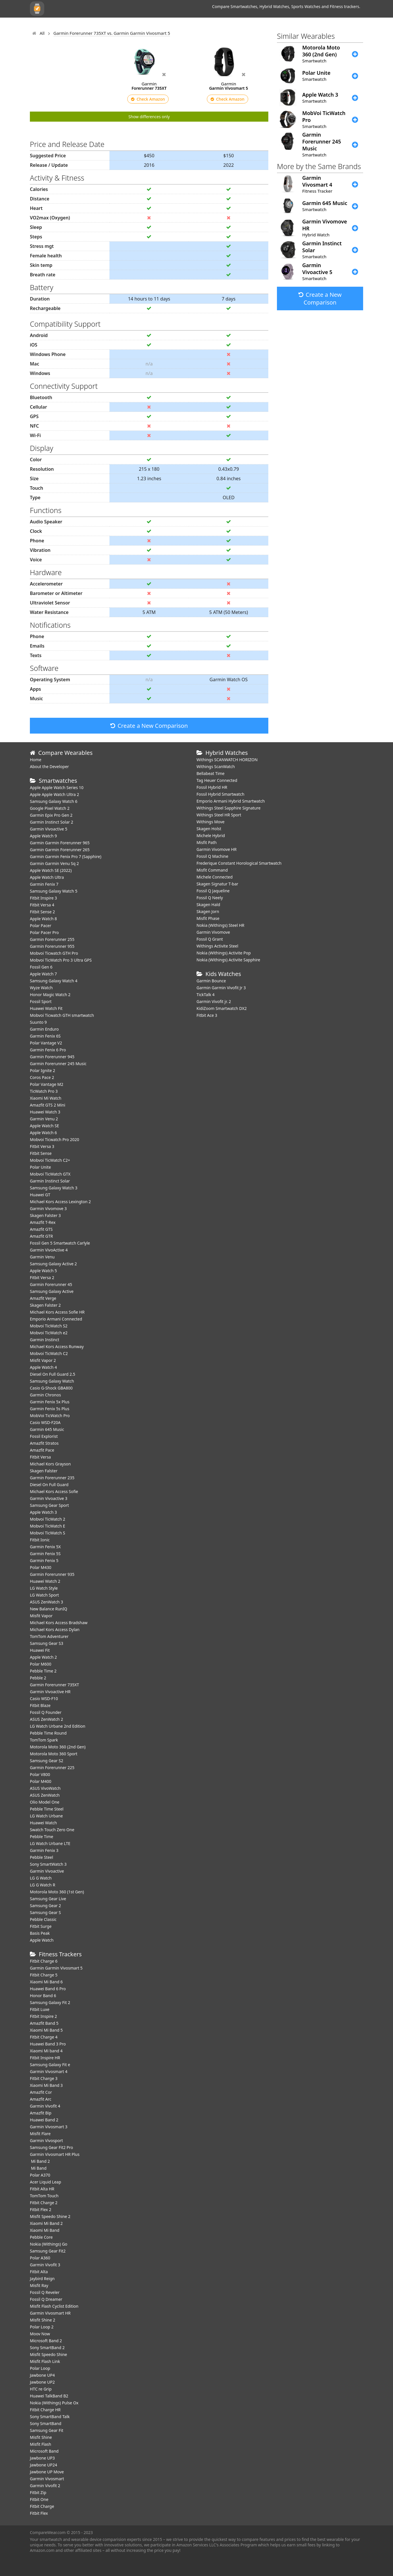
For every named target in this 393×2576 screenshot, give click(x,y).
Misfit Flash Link (45, 2361)
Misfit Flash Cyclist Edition (54, 2306)
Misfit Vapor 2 (43, 1360)
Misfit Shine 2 (42, 2320)
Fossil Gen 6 (41, 967)
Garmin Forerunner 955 (52, 946)
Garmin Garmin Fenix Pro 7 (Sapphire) (65, 856)
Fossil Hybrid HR (211, 787)
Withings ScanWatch (215, 766)
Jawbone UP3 (42, 2458)
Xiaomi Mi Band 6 (46, 1981)
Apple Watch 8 (43, 918)
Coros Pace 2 (42, 1077)
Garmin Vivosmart (47, 2478)
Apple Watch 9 (43, 836)
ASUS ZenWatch (45, 1795)
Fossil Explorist (44, 1436)
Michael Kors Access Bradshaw (59, 1622)
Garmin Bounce (211, 980)
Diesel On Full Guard (49, 1484)
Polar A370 (40, 2175)
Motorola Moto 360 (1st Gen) (57, 1891)
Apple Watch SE (44, 1125)
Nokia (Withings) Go (48, 2244)
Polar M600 (40, 1664)
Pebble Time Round (48, 1733)
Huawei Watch (43, 1822)
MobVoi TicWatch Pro (50, 1415)
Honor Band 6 (43, 1995)
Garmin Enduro (44, 1029)
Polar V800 (40, 1774)
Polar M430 (40, 1567)
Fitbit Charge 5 (43, 1975)
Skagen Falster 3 (45, 1215)
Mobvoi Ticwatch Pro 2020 (54, 1139)
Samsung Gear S (45, 1912)
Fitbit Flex (39, 2513)
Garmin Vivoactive (47, 1871)
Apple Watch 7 (43, 974)
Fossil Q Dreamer (46, 2299)
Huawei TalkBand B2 (49, 2396)
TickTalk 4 (205, 994)
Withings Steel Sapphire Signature (228, 808)
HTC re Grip (41, 2389)
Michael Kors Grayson (50, 1464)
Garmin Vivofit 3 (45, 2264)
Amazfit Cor (41, 2092)
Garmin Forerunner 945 (52, 1056)
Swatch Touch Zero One (52, 1829)
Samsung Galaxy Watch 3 (53, 1188)
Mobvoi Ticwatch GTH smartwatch (62, 1015)
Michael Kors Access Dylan (55, 1629)
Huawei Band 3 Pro (48, 2044)
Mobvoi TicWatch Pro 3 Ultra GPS (61, 960)
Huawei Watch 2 (45, 1581)
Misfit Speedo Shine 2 (50, 2216)
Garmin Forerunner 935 (52, 1574)
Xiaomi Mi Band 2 (46, 2223)
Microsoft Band (44, 2451)
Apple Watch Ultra (47, 877)
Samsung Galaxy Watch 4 (53, 980)
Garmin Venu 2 (44, 1119)
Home (35, 759)
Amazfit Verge (43, 1298)
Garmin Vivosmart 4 (49, 2071)
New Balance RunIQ (48, 1609)
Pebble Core (41, 2237)
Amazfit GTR (41, 1236)
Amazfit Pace (42, 1450)
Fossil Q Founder (45, 1712)
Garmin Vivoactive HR (50, 1691)
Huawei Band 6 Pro (48, 1988)
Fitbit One (39, 2499)
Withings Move (210, 821)
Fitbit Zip (38, 2492)
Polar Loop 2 (41, 2327)
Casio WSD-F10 (44, 1698)
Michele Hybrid (210, 835)
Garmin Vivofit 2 (45, 2485)
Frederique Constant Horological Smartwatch (239, 863)
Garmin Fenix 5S (45, 1553)
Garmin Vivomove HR (216, 849)
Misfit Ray (39, 2285)
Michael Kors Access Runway (57, 1346)
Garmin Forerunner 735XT (54, 1684)
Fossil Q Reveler (44, 2292)
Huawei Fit (40, 1650)
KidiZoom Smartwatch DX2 (221, 1008)
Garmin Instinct (44, 1339)
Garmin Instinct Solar (50, 1181)
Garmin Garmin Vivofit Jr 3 (221, 987)
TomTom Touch (44, 2195)
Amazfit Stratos (44, 1443)
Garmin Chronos (45, 1395)
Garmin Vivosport (46, 2140)
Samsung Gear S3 (46, 1643)
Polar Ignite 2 (42, 1070)
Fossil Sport (41, 1001)
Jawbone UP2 (42, 2382)
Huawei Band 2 (44, 2120)
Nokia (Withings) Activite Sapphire (228, 959)
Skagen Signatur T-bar (217, 884)
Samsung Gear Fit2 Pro (51, 2147)
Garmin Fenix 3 (44, 1850)
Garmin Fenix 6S (45, 1036)
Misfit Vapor (41, 1615)
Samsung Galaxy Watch (52, 1381)
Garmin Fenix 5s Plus (49, 1408)
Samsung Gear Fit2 (48, 2251)
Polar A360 (40, 2258)
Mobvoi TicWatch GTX (50, 1174)
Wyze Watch (41, 987)
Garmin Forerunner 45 (51, 1284)
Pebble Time (41, 1836)
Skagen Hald (208, 904)
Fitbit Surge (40, 1926)
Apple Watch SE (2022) (51, 870)
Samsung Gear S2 (46, 1760)
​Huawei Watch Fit (46, 1008)
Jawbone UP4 (42, 2375)
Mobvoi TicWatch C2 (49, 1353)
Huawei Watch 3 (45, 1112)
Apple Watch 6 (43, 1132)
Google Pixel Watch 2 (50, 808)
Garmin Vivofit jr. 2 (213, 1001)
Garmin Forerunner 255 (52, 939)
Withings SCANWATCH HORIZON (227, 759)
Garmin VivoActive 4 (49, 1250)
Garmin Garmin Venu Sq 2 (54, 863)
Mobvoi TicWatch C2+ (50, 1160)
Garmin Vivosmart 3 (49, 2126)
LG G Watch (41, 1878)
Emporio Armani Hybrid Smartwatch (230, 801)
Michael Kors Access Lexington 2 (60, 1201)
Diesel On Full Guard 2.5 (52, 1374)
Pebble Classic (43, 1919)
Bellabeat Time (210, 773)
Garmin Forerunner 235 (52, 1477)
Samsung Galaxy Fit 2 (50, 2002)
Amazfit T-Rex (42, 1222)
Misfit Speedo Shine (48, 2354)
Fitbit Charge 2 (43, 2202)
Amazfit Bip (40, 2113)
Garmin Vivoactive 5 (48, 829)
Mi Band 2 (40, 2161)
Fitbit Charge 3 (43, 2078)
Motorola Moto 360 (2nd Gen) (58, 1747)
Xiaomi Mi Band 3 (46, 2085)
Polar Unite (40, 1167)
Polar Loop (40, 2368)
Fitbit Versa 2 (42, 1277)
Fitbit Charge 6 (43, 1961)
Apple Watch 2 (43, 1657)
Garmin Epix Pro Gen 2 (51, 815)
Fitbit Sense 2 (42, 911)
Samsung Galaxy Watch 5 (53, 891)
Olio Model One (44, 1802)
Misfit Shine (41, 2437)
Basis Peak (40, 1933)
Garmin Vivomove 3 (48, 1208)
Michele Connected (214, 877)
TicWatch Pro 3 (44, 1091)
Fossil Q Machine (212, 856)
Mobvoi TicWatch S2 (49, 1326)
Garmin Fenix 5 (44, 1560)
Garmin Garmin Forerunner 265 (60, 849)
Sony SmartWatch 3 (48, 1864)
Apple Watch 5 (43, 1270)
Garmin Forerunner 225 (52, 1767)
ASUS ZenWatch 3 (46, 1602)
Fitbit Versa (40, 1457)
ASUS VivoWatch (45, 1788)
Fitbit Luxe (39, 2009)
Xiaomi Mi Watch (45, 1098)
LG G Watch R (42, 1885)
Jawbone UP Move (47, 2471)
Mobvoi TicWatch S (47, 1533)
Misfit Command (212, 870)
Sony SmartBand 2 (47, 2347)
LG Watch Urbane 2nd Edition (57, 1726)
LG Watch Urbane (46, 1816)
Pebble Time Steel (46, 1809)
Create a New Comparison (149, 726)
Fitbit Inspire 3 (43, 898)
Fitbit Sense (41, 1153)
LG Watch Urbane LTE (50, 1843)
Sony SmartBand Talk (50, 2416)
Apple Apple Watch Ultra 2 (55, 794)
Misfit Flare (40, 2133)
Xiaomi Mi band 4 (46, 2050)
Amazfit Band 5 (44, 2023)
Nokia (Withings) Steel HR (220, 925)
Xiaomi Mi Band (44, 2230)
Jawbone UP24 (43, 2465)
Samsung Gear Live (48, 1898)
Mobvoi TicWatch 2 (47, 1519)
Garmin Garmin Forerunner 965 (60, 842)
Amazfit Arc (40, 2099)
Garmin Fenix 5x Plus (50, 1401)
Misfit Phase (207, 918)
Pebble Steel (41, 1857)
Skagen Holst (208, 828)
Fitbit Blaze (40, 1705)
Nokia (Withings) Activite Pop (223, 953)
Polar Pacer (40, 925)
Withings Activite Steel (217, 946)
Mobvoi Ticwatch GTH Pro (54, 953)
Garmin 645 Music (47, 1429)
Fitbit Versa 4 (42, 905)
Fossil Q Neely (209, 897)
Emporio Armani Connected (56, 1319)
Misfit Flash (40, 2444)
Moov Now (40, 2333)
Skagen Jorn (207, 911)
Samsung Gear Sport (49, 1505)
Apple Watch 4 (43, 1367)
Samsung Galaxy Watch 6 (53, 801)
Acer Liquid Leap (45, 2182)
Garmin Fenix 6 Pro (48, 1049)
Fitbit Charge (42, 2506)
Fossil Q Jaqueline (213, 890)
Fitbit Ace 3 (206, 1015)
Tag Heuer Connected (216, 780)
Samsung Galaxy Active (52, 1291)
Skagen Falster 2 (45, 1305)
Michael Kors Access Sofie (54, 1491)
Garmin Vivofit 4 (45, 2106)
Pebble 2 (38, 1678)
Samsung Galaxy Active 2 (53, 1263)
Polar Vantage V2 (46, 1043)
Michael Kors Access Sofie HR (57, 1312)
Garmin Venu (42, 1257)
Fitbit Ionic (40, 1539)
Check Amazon (148, 99)
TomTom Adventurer (49, 1636)
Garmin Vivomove (213, 932)
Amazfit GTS (41, 1229)
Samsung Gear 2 (45, 1905)
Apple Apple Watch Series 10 (57, 787)
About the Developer (49, 766)
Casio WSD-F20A (45, 1422)
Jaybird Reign (42, 2278)
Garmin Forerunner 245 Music (58, 1063)
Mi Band (38, 2168)
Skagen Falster (43, 1470)
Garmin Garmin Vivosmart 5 (56, 1968)
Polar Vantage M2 (46, 1084)
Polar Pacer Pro (44, 932)
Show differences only (149, 116)
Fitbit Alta (39, 2271)
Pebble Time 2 (43, 1671)
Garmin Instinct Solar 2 (51, 822)
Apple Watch (41, 1940)
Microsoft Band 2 (46, 2340)
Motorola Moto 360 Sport (53, 1753)
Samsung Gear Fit (46, 2430)
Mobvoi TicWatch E (47, 1526)
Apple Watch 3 (43, 1512)
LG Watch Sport (44, 1595)
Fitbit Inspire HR (45, 2057)
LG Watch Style (44, 1588)
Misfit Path (206, 842)
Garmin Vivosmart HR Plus (55, 2154)
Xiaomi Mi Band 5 (46, 2030)
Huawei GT (40, 1194)
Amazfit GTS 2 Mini (47, 1105)
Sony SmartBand (45, 2423)
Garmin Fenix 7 (44, 884)
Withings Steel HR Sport (218, 815)
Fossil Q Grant (209, 939)
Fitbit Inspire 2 (43, 2016)
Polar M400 (40, 1781)
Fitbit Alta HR (42, 2189)
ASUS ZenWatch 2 (46, 1719)
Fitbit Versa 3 (42, 1146)
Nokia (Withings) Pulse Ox (54, 2402)
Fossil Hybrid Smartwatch (220, 794)
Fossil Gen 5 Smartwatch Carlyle (60, 1243)
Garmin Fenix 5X (45, 1546)
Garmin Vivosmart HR (50, 2313)
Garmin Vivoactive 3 (48, 1498)
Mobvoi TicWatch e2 (49, 1332)
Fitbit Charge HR (45, 2409)
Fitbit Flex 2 (40, 2209)
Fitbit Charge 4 (43, 2037)
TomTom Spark (44, 1740)
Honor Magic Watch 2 (50, 994)
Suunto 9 (38, 1022)
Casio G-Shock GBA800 (51, 1388)
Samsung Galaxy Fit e (50, 2064)
